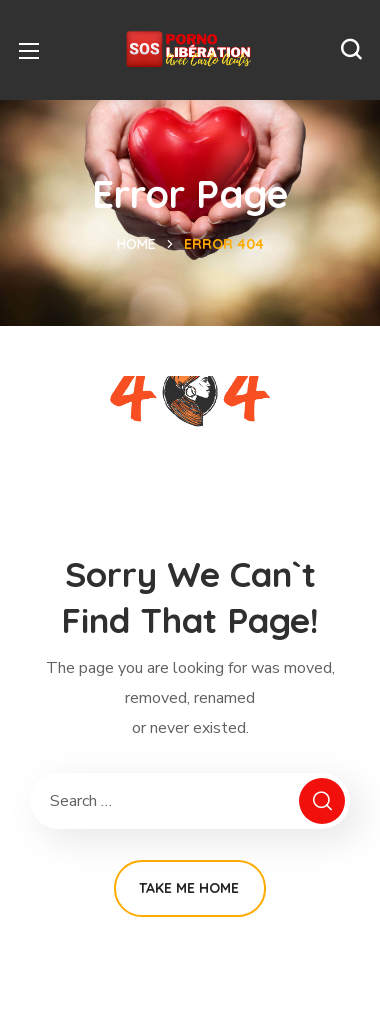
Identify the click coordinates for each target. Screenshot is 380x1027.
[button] (351, 50)
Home (136, 244)
